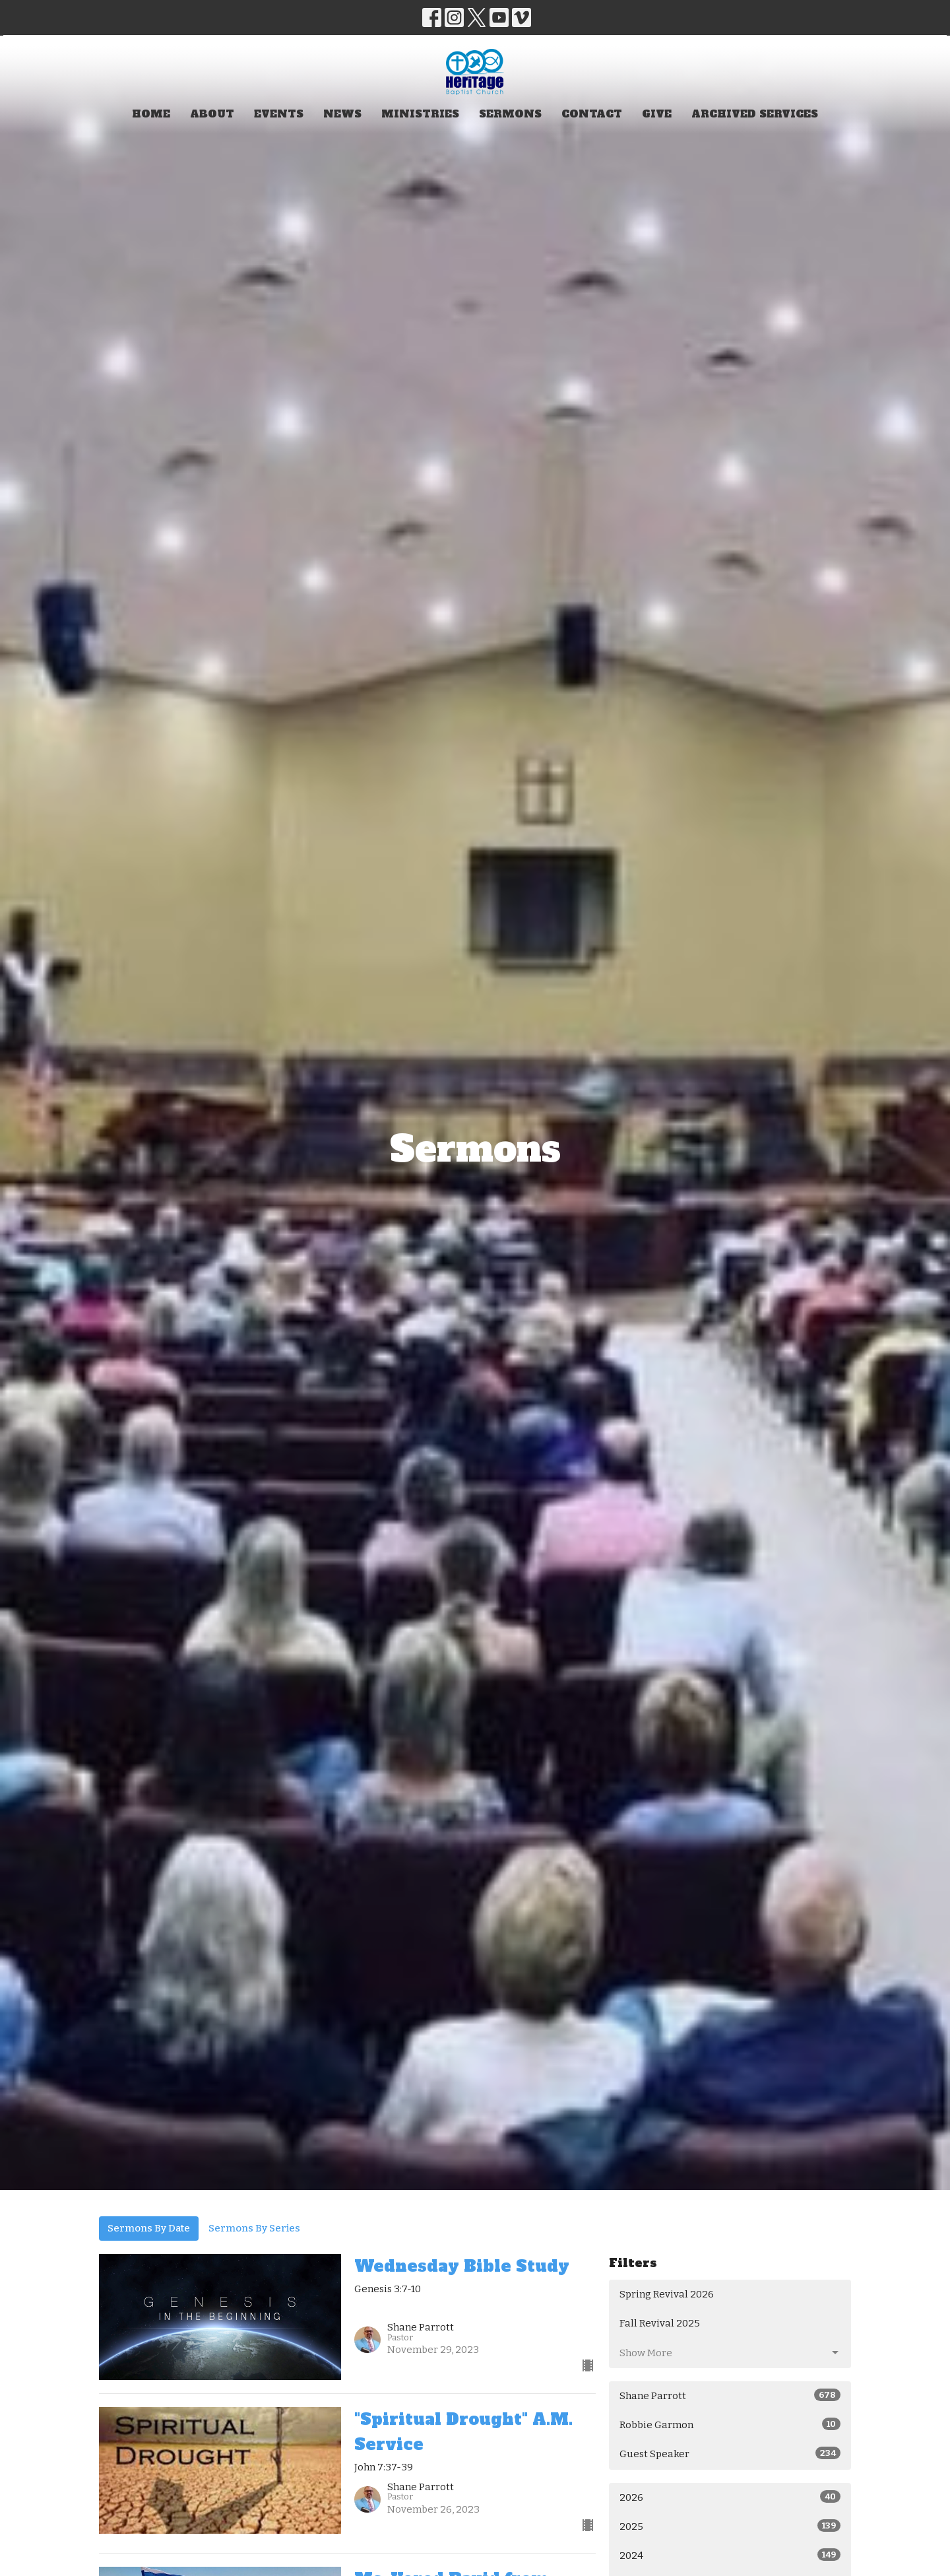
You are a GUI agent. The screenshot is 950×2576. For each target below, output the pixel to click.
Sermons (510, 114)
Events (278, 114)
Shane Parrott (729, 2395)
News (342, 114)
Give (657, 114)
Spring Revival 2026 (666, 2294)
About (212, 114)
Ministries (420, 114)
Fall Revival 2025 (659, 2323)
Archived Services (754, 114)
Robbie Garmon (729, 2424)
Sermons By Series (254, 2228)
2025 (729, 2525)
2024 (729, 2554)
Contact (591, 114)
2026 (729, 2496)
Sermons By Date (149, 2228)
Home (151, 114)
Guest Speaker (729, 2453)
